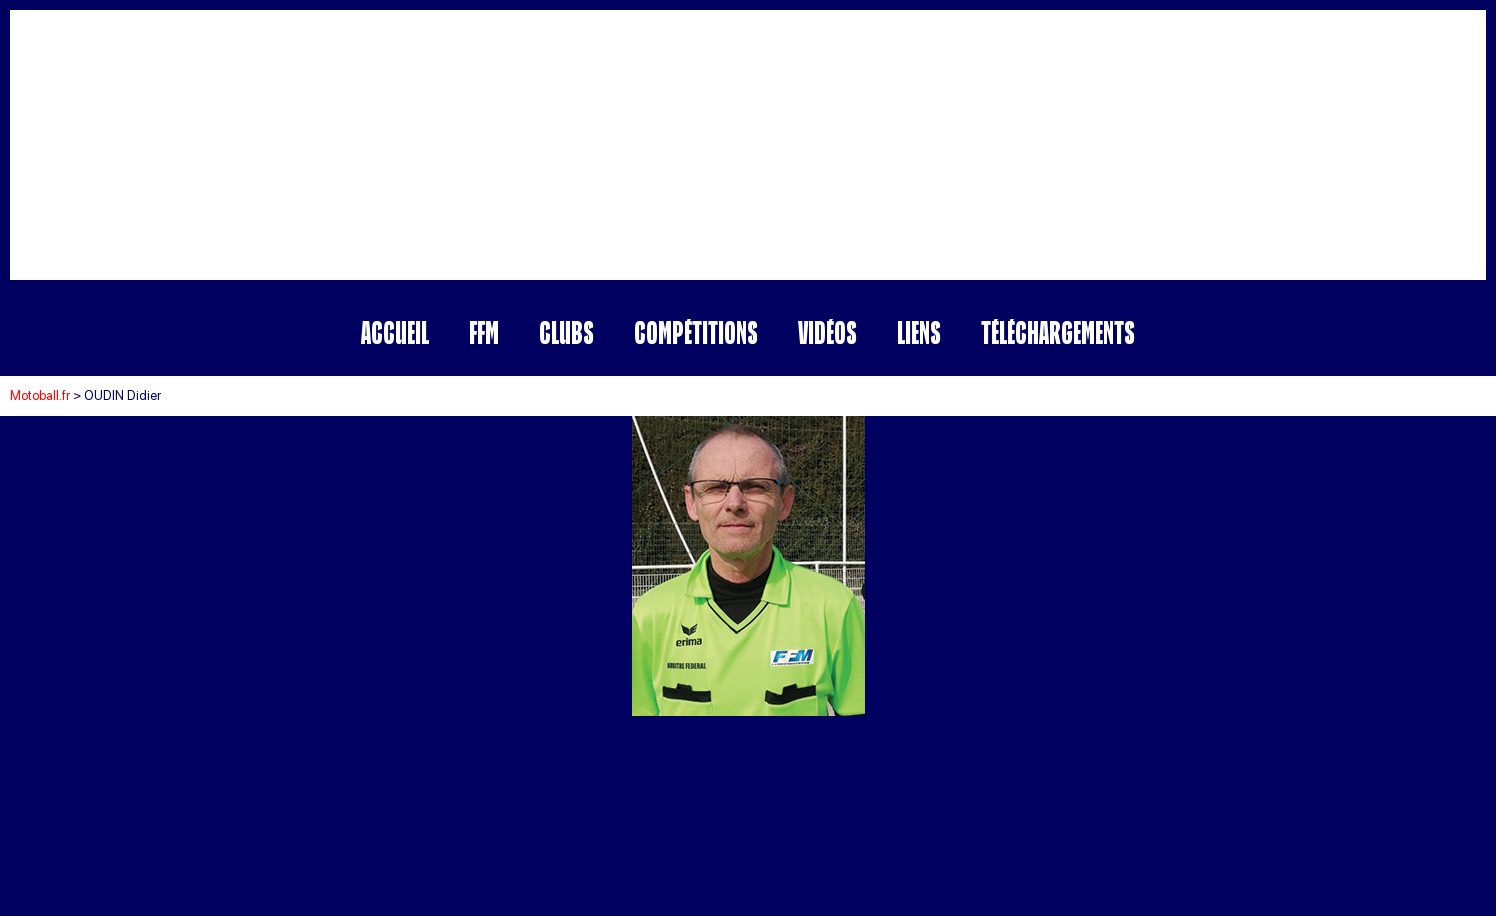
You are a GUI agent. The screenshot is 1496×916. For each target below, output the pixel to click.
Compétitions (696, 332)
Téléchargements (1058, 332)
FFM (484, 332)
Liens (919, 332)
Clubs (566, 332)
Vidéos (827, 332)
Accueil (395, 332)
